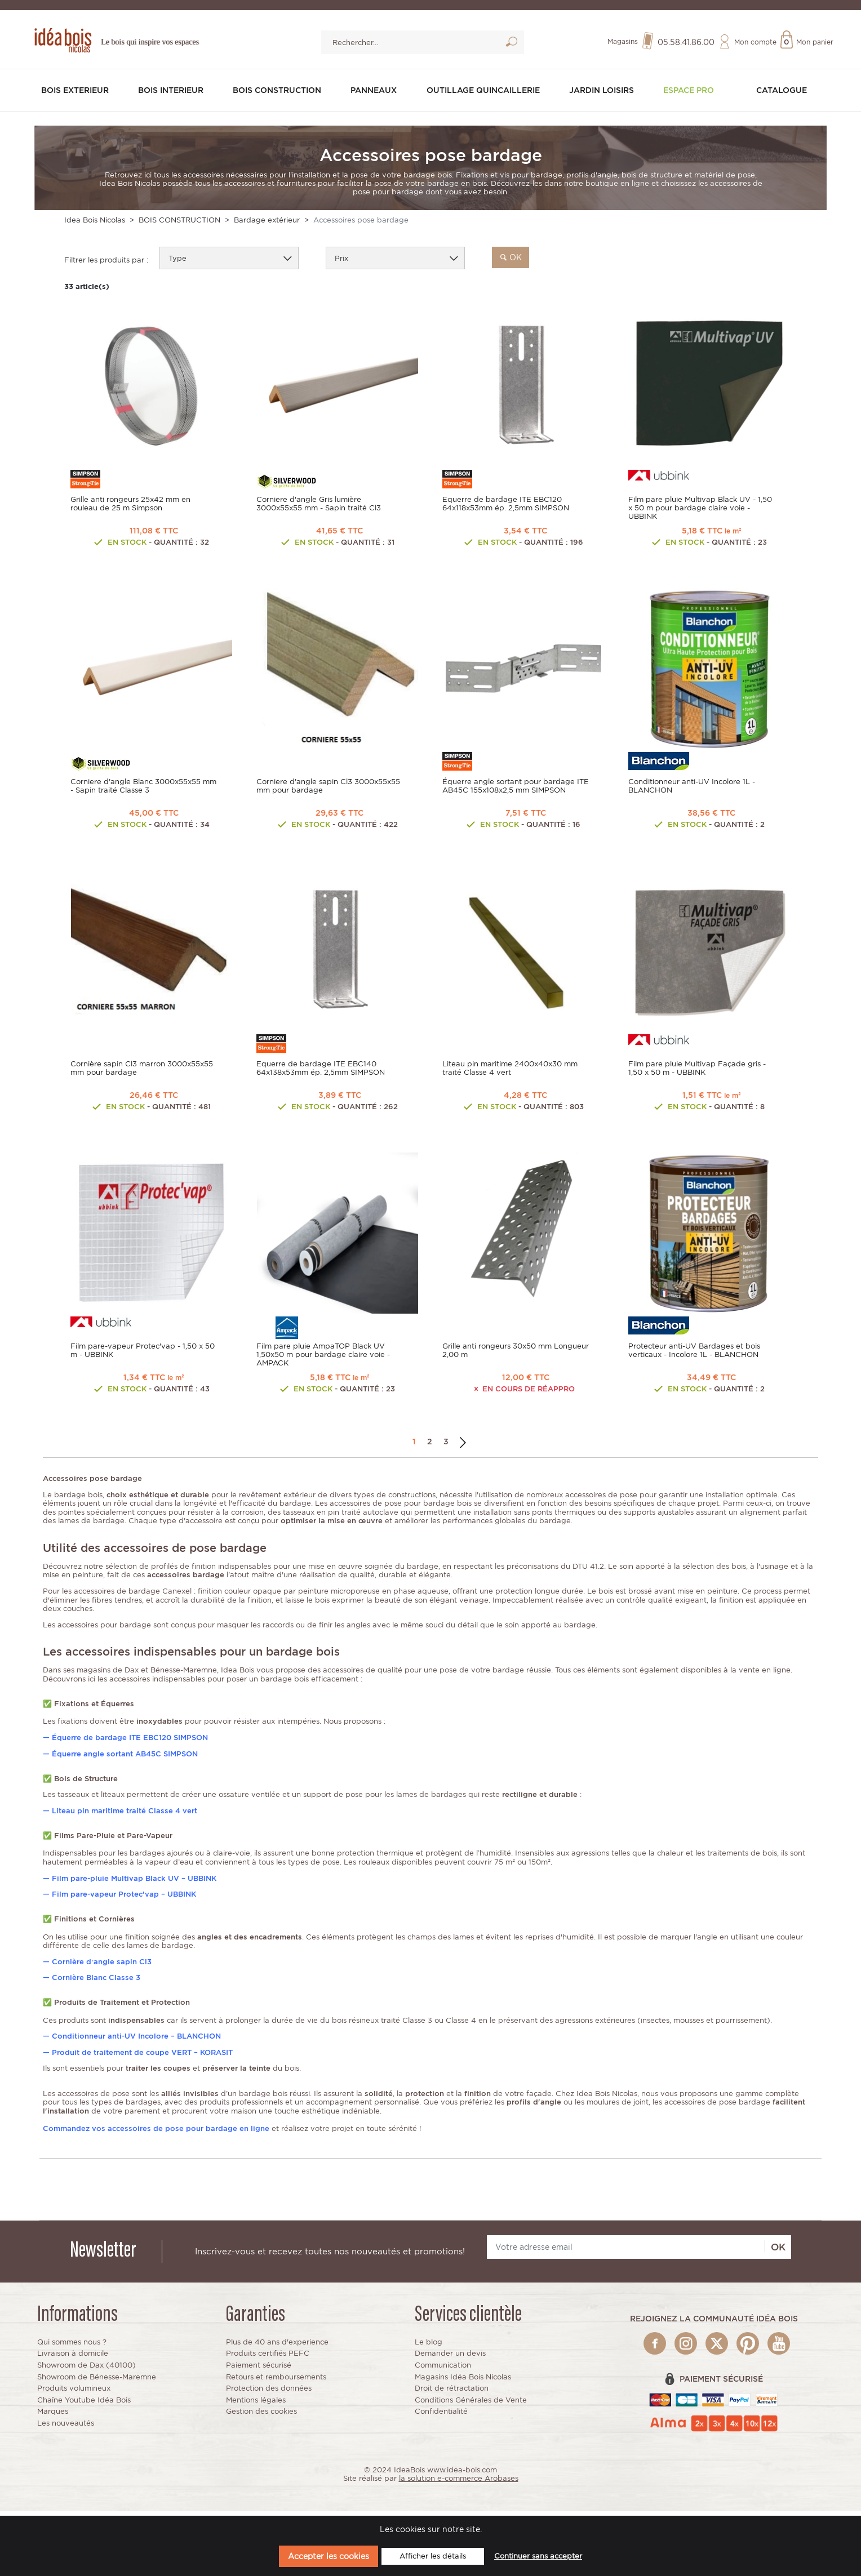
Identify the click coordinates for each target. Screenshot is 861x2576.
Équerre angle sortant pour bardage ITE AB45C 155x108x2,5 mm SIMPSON (515, 785)
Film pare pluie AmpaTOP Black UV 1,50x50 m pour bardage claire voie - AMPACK (323, 1357)
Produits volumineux (73, 2392)
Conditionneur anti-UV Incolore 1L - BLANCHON (691, 785)
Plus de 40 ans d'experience (277, 2346)
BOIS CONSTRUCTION (281, 92)
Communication (443, 2369)
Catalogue (781, 92)
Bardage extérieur (267, 217)
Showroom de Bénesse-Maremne (96, 2381)
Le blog (428, 2346)
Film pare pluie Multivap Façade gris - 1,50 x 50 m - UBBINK (697, 1069)
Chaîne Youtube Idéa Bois (84, 2404)
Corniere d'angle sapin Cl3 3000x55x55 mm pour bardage (328, 785)
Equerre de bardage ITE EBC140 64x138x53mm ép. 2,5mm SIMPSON (320, 1069)
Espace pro (693, 92)
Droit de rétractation (452, 2392)
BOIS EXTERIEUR (79, 92)
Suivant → (463, 1446)
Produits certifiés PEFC (267, 2357)
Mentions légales (256, 2404)
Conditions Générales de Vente (471, 2404)
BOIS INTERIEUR (174, 92)
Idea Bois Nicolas (94, 217)
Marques (52, 2416)
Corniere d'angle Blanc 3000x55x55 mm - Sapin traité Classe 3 (143, 785)
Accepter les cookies (328, 2556)
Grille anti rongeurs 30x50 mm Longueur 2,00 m (515, 1353)
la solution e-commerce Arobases (458, 2483)
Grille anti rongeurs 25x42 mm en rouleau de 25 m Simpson (130, 501)
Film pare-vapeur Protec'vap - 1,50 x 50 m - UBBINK (142, 1353)
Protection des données (269, 2392)
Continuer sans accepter (538, 2556)
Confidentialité (441, 2416)
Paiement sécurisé (258, 2369)
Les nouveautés (65, 2427)
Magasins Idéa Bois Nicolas (463, 2381)
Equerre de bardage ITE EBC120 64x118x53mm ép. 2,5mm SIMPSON (505, 501)
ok (510, 255)
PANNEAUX (377, 92)
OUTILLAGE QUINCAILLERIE (487, 92)
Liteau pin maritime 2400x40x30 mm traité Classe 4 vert (510, 1069)
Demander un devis (450, 2357)
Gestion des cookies (261, 2416)
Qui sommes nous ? (71, 2346)
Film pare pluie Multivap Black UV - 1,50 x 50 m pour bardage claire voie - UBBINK (700, 505)
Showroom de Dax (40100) (86, 2369)
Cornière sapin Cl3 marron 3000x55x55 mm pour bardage (141, 1069)
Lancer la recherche (511, 46)
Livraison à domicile (72, 2357)
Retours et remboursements (276, 2381)
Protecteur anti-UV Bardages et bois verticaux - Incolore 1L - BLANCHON (694, 1353)
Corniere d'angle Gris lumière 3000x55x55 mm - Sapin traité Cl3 (318, 501)
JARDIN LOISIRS (608, 92)
